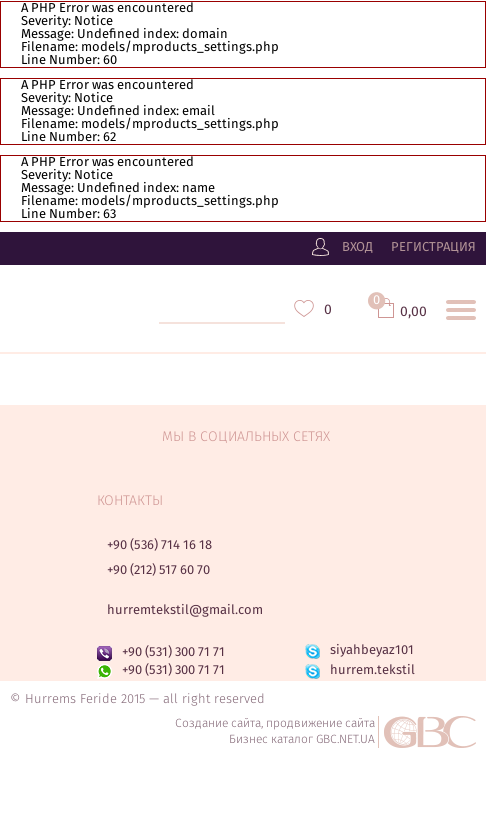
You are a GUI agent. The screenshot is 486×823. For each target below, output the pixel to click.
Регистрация (433, 248)
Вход (357, 248)
